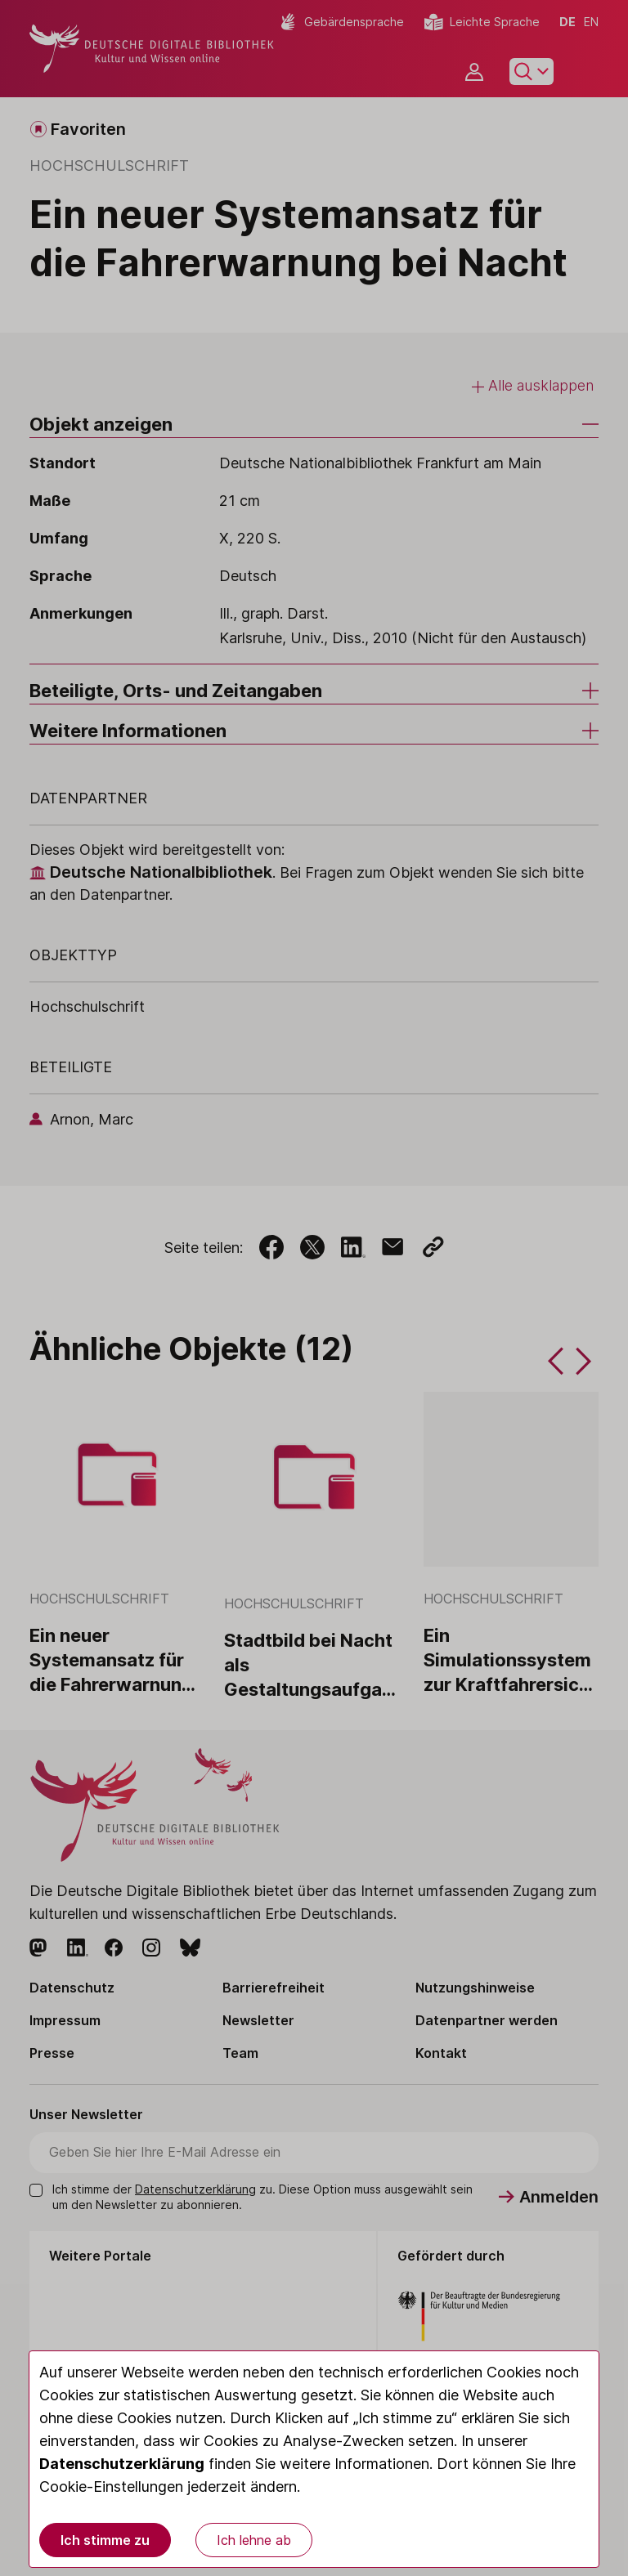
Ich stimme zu (105, 2540)
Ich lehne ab (254, 2540)
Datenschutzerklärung (121, 2463)
